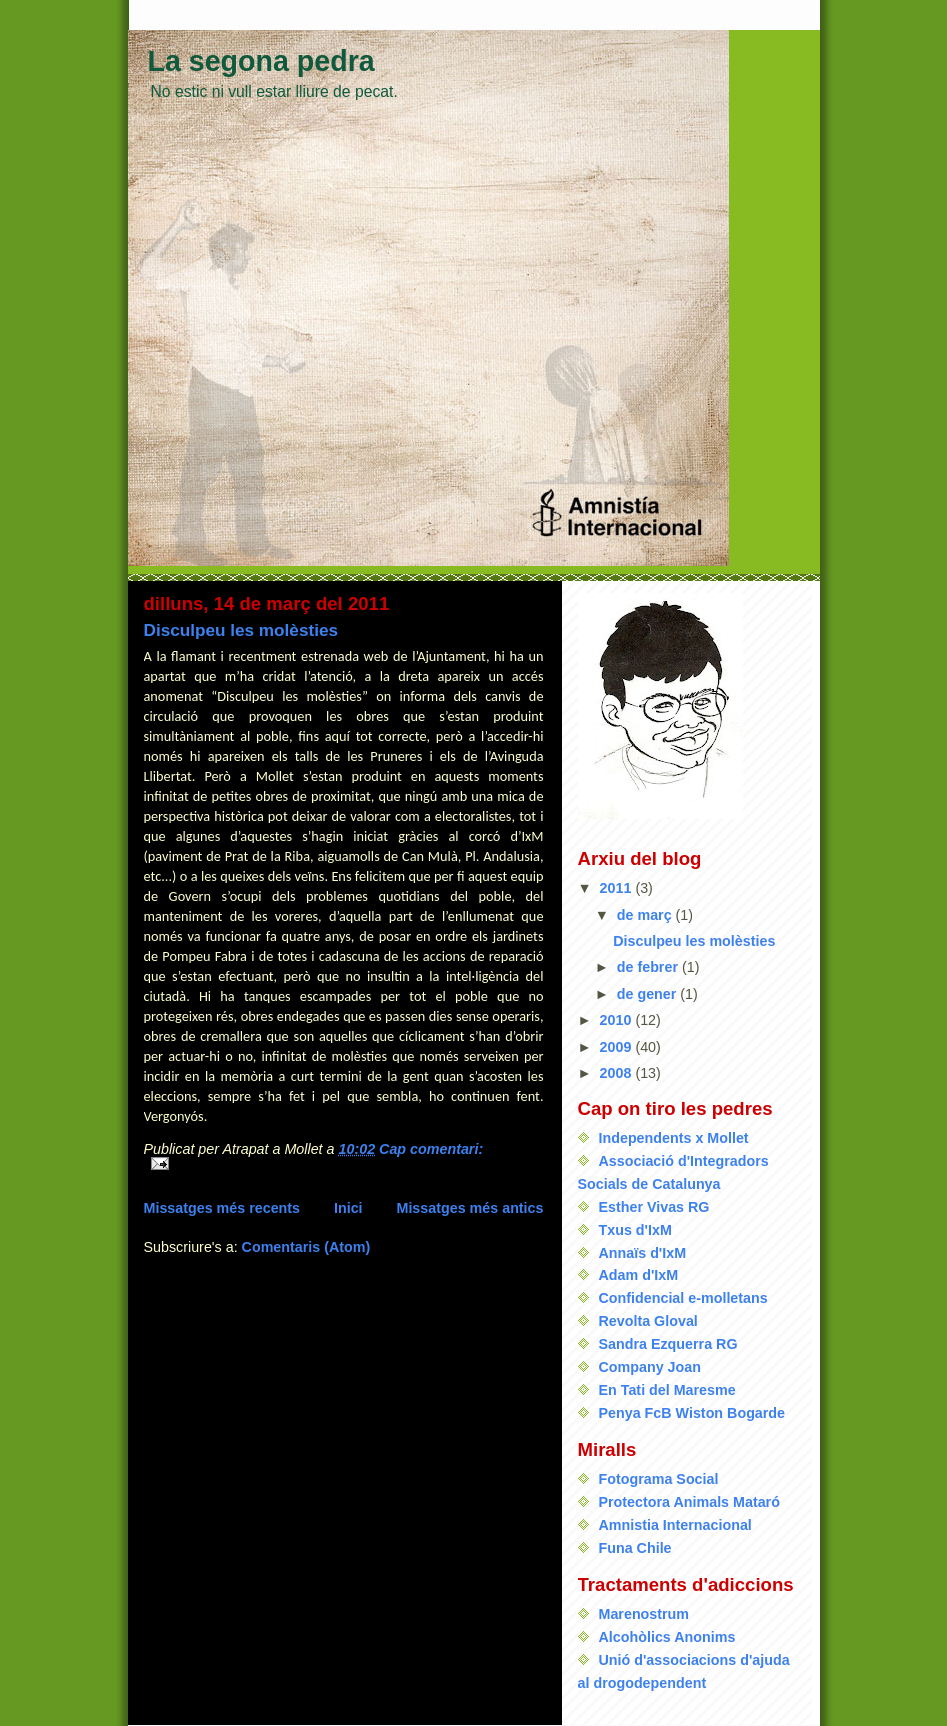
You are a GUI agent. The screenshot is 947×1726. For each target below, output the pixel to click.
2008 (618, 1073)
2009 (618, 1047)
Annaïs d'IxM (643, 1253)
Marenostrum (644, 1614)
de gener (649, 994)
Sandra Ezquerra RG (668, 1344)
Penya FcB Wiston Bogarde (692, 1413)
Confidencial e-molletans (683, 1298)
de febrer (649, 967)
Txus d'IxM (635, 1230)
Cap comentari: (431, 1149)
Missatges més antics (469, 1208)
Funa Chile (635, 1548)
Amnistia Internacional (675, 1525)
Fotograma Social (659, 1479)
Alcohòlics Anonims (667, 1637)
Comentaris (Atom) (306, 1247)
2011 (618, 888)
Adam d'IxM (639, 1275)
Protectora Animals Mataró (689, 1502)
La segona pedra (261, 61)
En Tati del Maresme (667, 1390)
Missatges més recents (222, 1208)
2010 (618, 1020)
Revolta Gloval (648, 1321)
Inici (348, 1208)
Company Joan (650, 1367)
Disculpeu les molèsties (241, 630)
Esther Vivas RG (654, 1207)
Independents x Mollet (674, 1138)
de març (646, 915)
